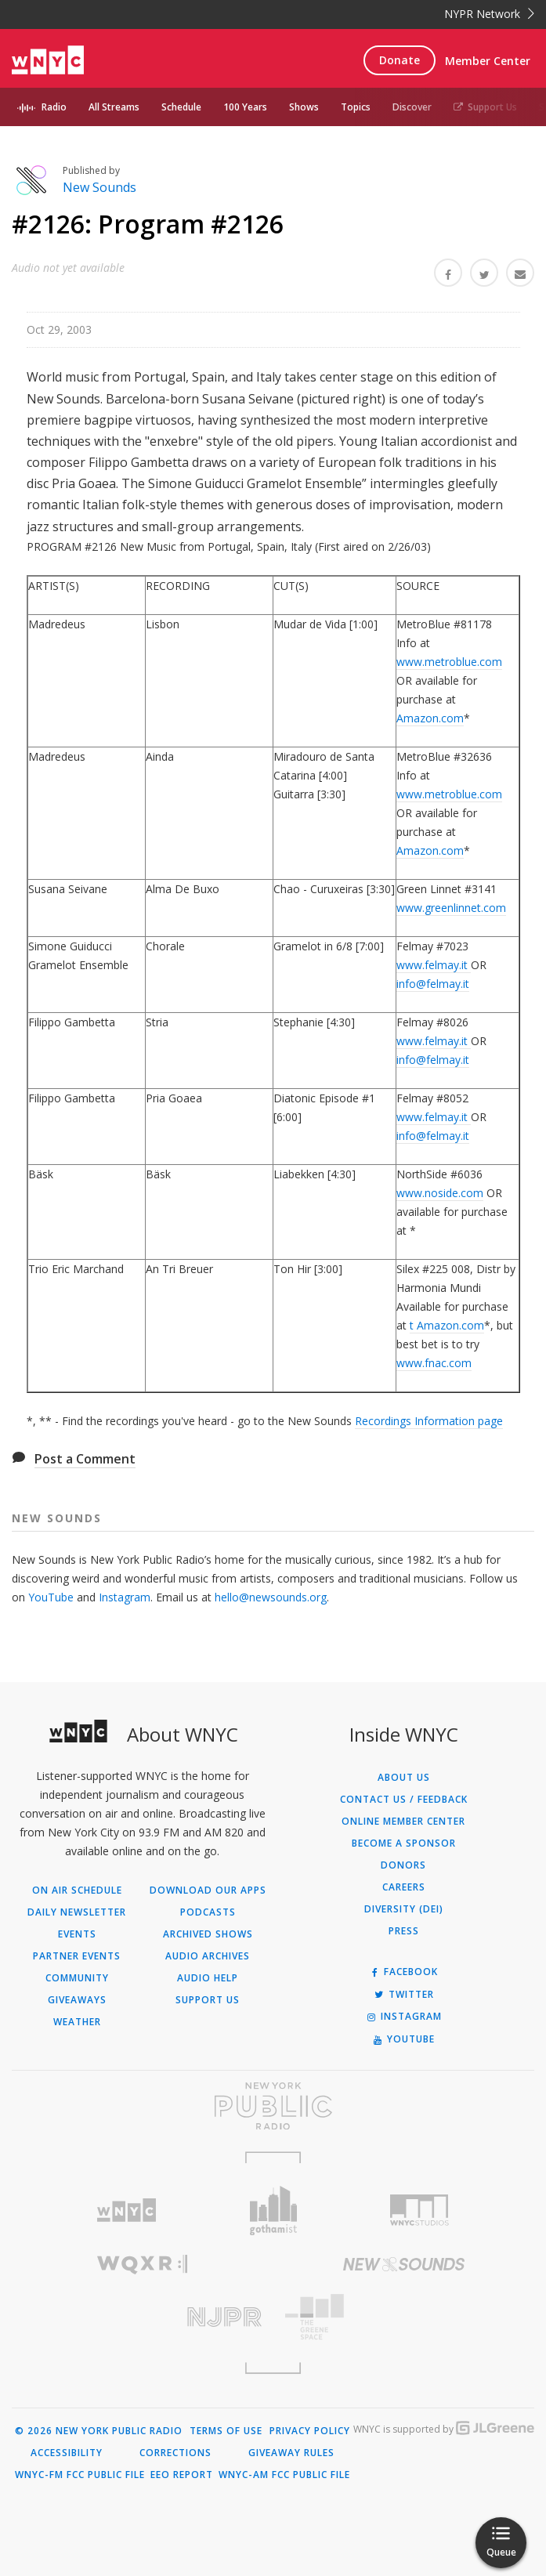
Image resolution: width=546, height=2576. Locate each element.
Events (77, 1934)
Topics (356, 107)
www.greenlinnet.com (451, 907)
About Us (404, 1777)
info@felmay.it (432, 983)
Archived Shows (208, 1934)
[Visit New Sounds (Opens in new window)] (404, 2264)
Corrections (175, 2453)
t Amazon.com (447, 1325)
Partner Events (77, 1956)
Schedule (181, 107)
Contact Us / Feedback (404, 1799)
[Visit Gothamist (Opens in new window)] (273, 2210)
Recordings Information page (429, 1420)
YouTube (51, 1597)
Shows (304, 107)
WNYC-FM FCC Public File (80, 2475)
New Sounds (99, 187)
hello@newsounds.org (271, 1597)
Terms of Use (226, 2431)
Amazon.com (430, 718)
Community (77, 1978)
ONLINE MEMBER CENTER (403, 1821)
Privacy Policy (309, 2431)
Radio (54, 107)
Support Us (485, 107)
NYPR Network (489, 13)
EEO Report (181, 2475)
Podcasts (208, 1912)
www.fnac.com (434, 1362)
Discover (412, 107)
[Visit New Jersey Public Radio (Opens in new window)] (142, 2317)
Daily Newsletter (76, 1912)
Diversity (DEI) (403, 1909)
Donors (403, 1865)
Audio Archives (207, 1956)
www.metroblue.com (449, 661)
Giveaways (77, 2000)
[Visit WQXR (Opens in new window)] (142, 2264)
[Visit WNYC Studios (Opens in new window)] (419, 2210)
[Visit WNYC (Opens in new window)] (126, 2210)
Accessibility (67, 2453)
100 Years (245, 107)
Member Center (487, 60)
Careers (403, 1887)
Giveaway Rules (291, 2453)
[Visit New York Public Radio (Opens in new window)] (273, 2105)
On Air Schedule (77, 1890)
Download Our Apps (208, 1890)
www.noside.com (439, 1192)
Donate (399, 59)
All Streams (114, 107)
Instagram (124, 1597)
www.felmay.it (433, 964)
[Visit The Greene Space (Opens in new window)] (404, 2317)
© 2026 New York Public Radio (99, 2431)
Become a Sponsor (404, 1843)
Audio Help (207, 1978)
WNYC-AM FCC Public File (284, 2475)
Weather (77, 2022)
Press (404, 1931)
